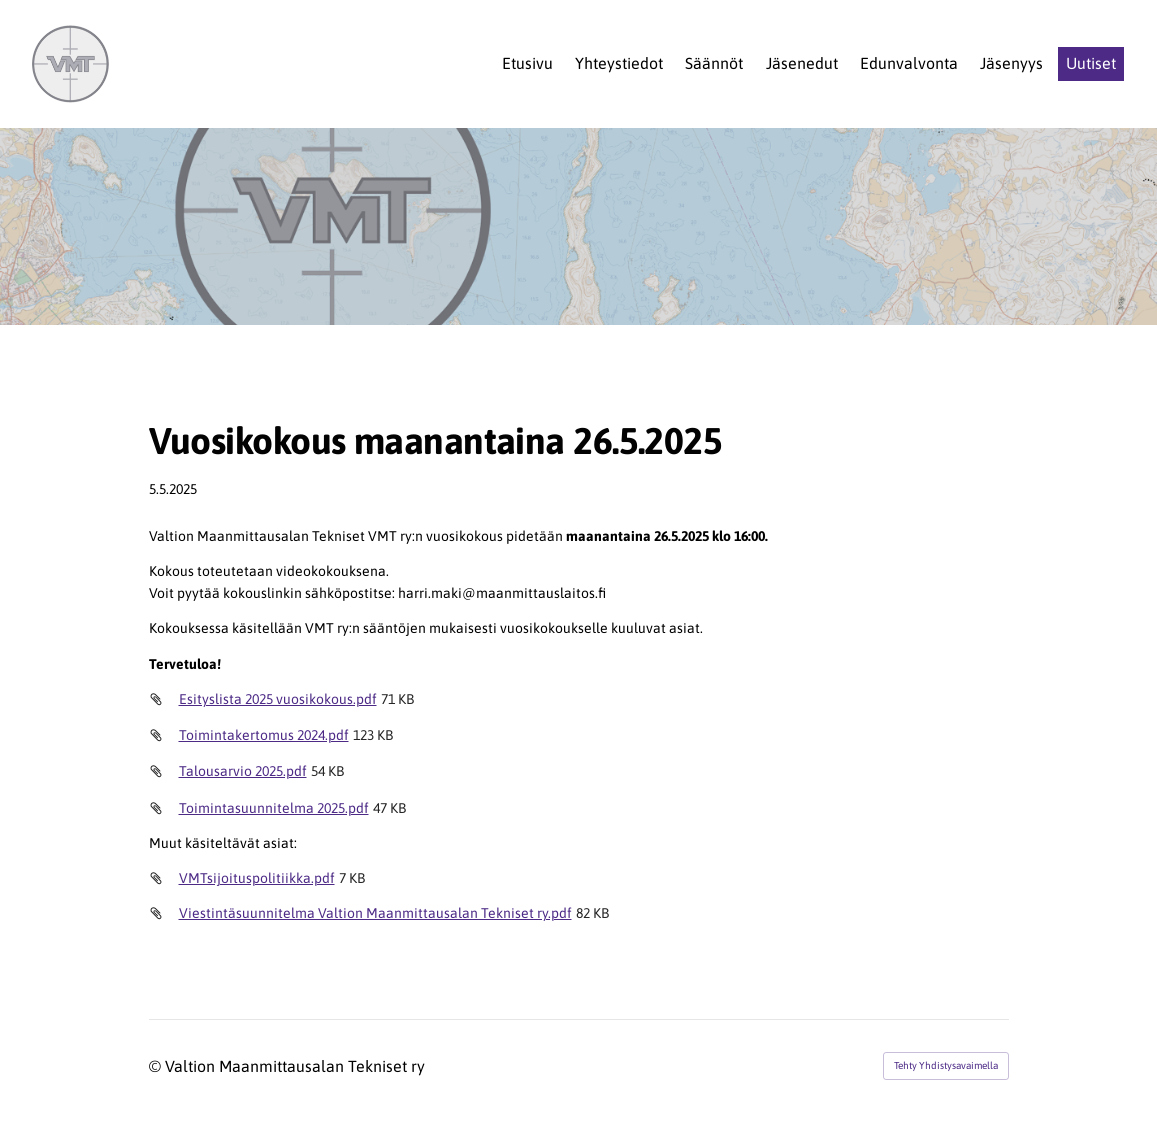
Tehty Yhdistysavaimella (946, 1065)
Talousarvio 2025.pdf (243, 771)
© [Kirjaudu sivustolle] (157, 1066)
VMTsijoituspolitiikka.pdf (257, 878)
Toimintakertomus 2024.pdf (264, 735)
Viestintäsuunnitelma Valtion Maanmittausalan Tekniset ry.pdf (375, 913)
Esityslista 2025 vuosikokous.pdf (278, 699)
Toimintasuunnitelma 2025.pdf (274, 808)
